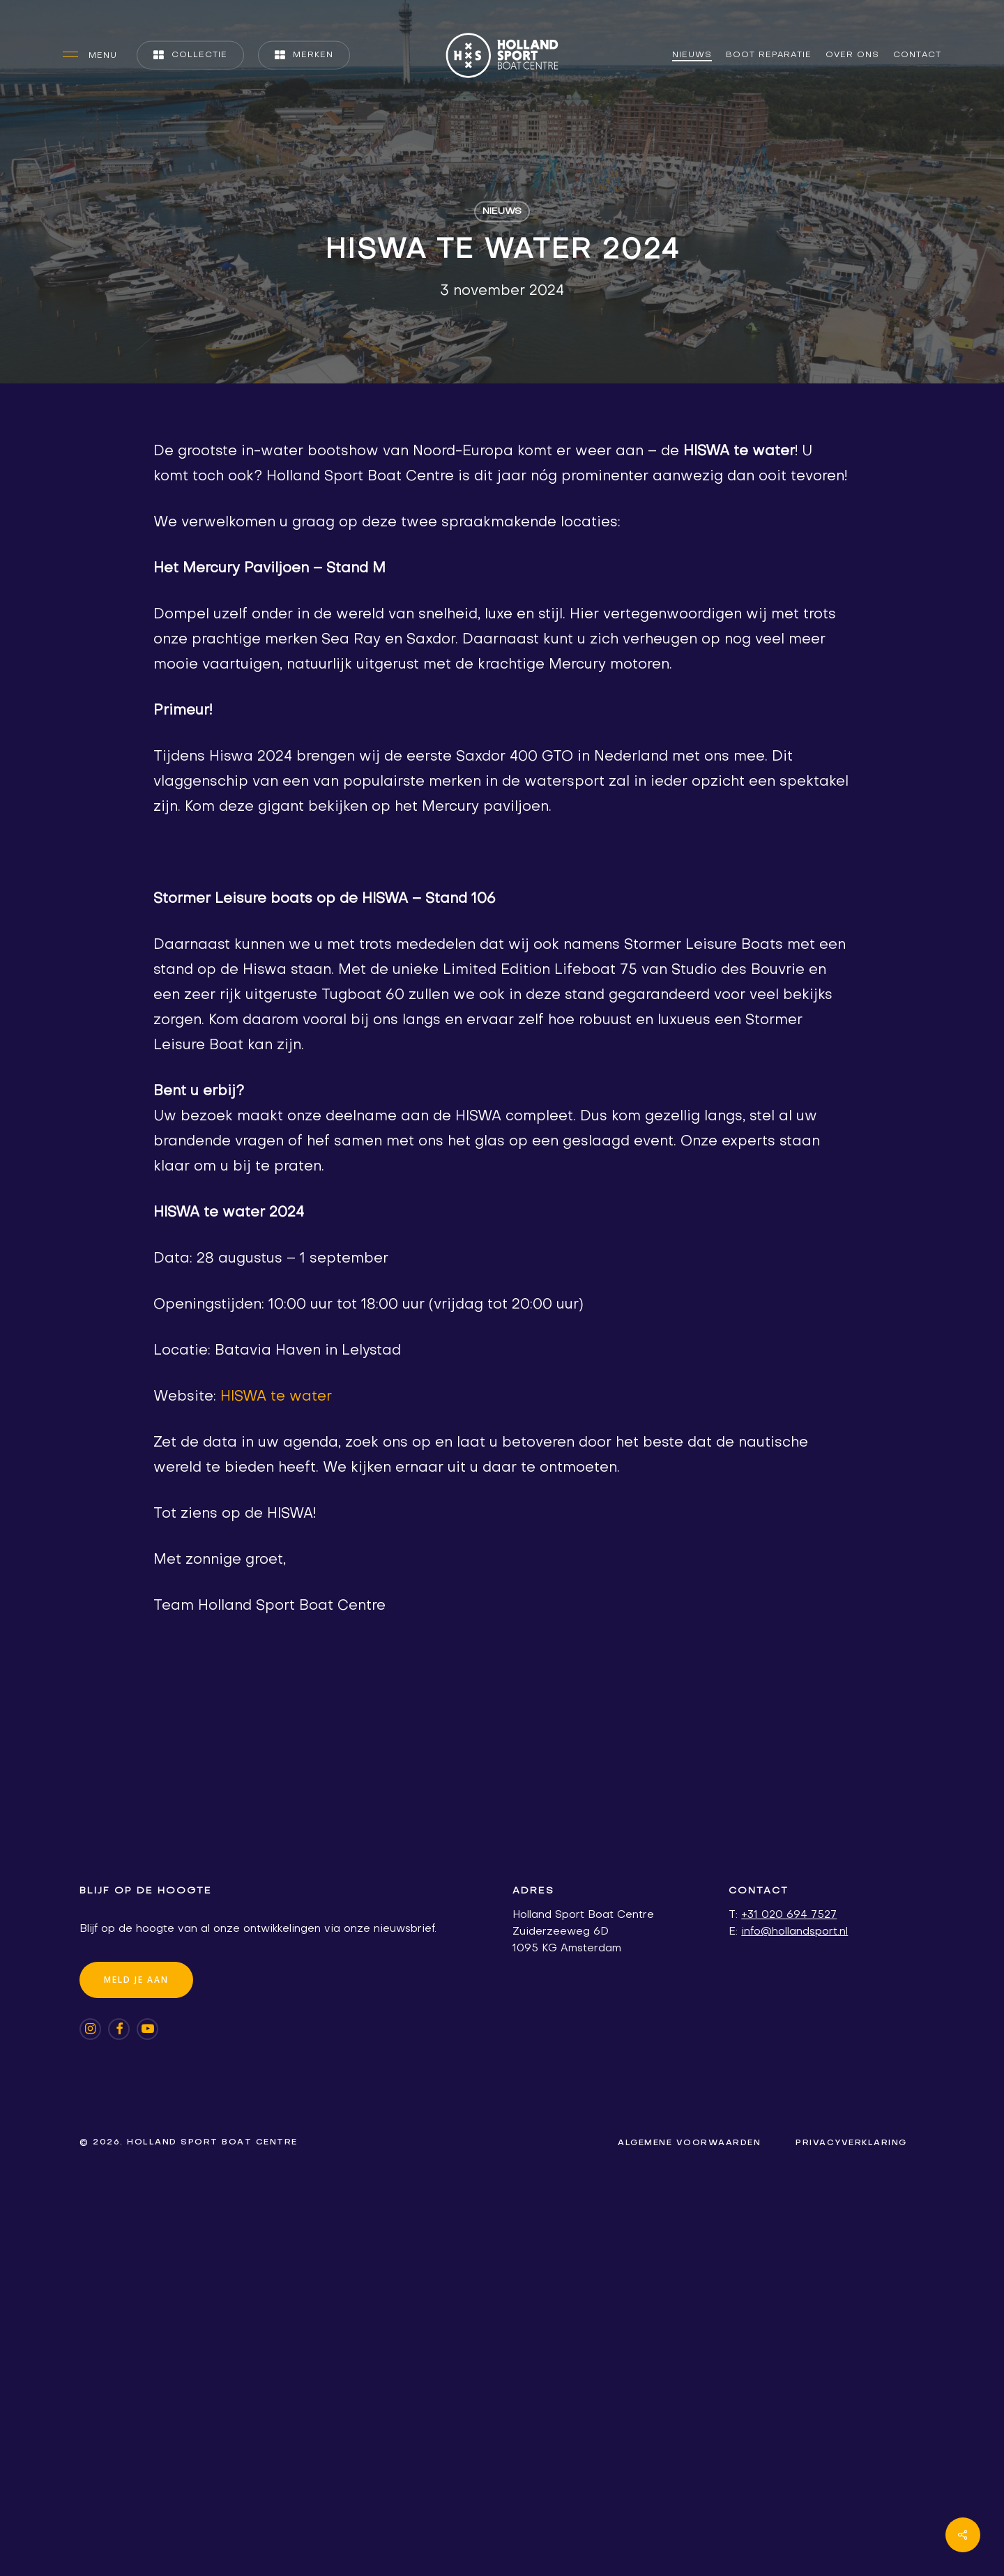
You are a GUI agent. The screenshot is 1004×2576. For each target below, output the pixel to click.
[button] (90, 55)
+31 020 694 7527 (789, 1915)
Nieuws (502, 211)
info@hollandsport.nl (794, 1932)
